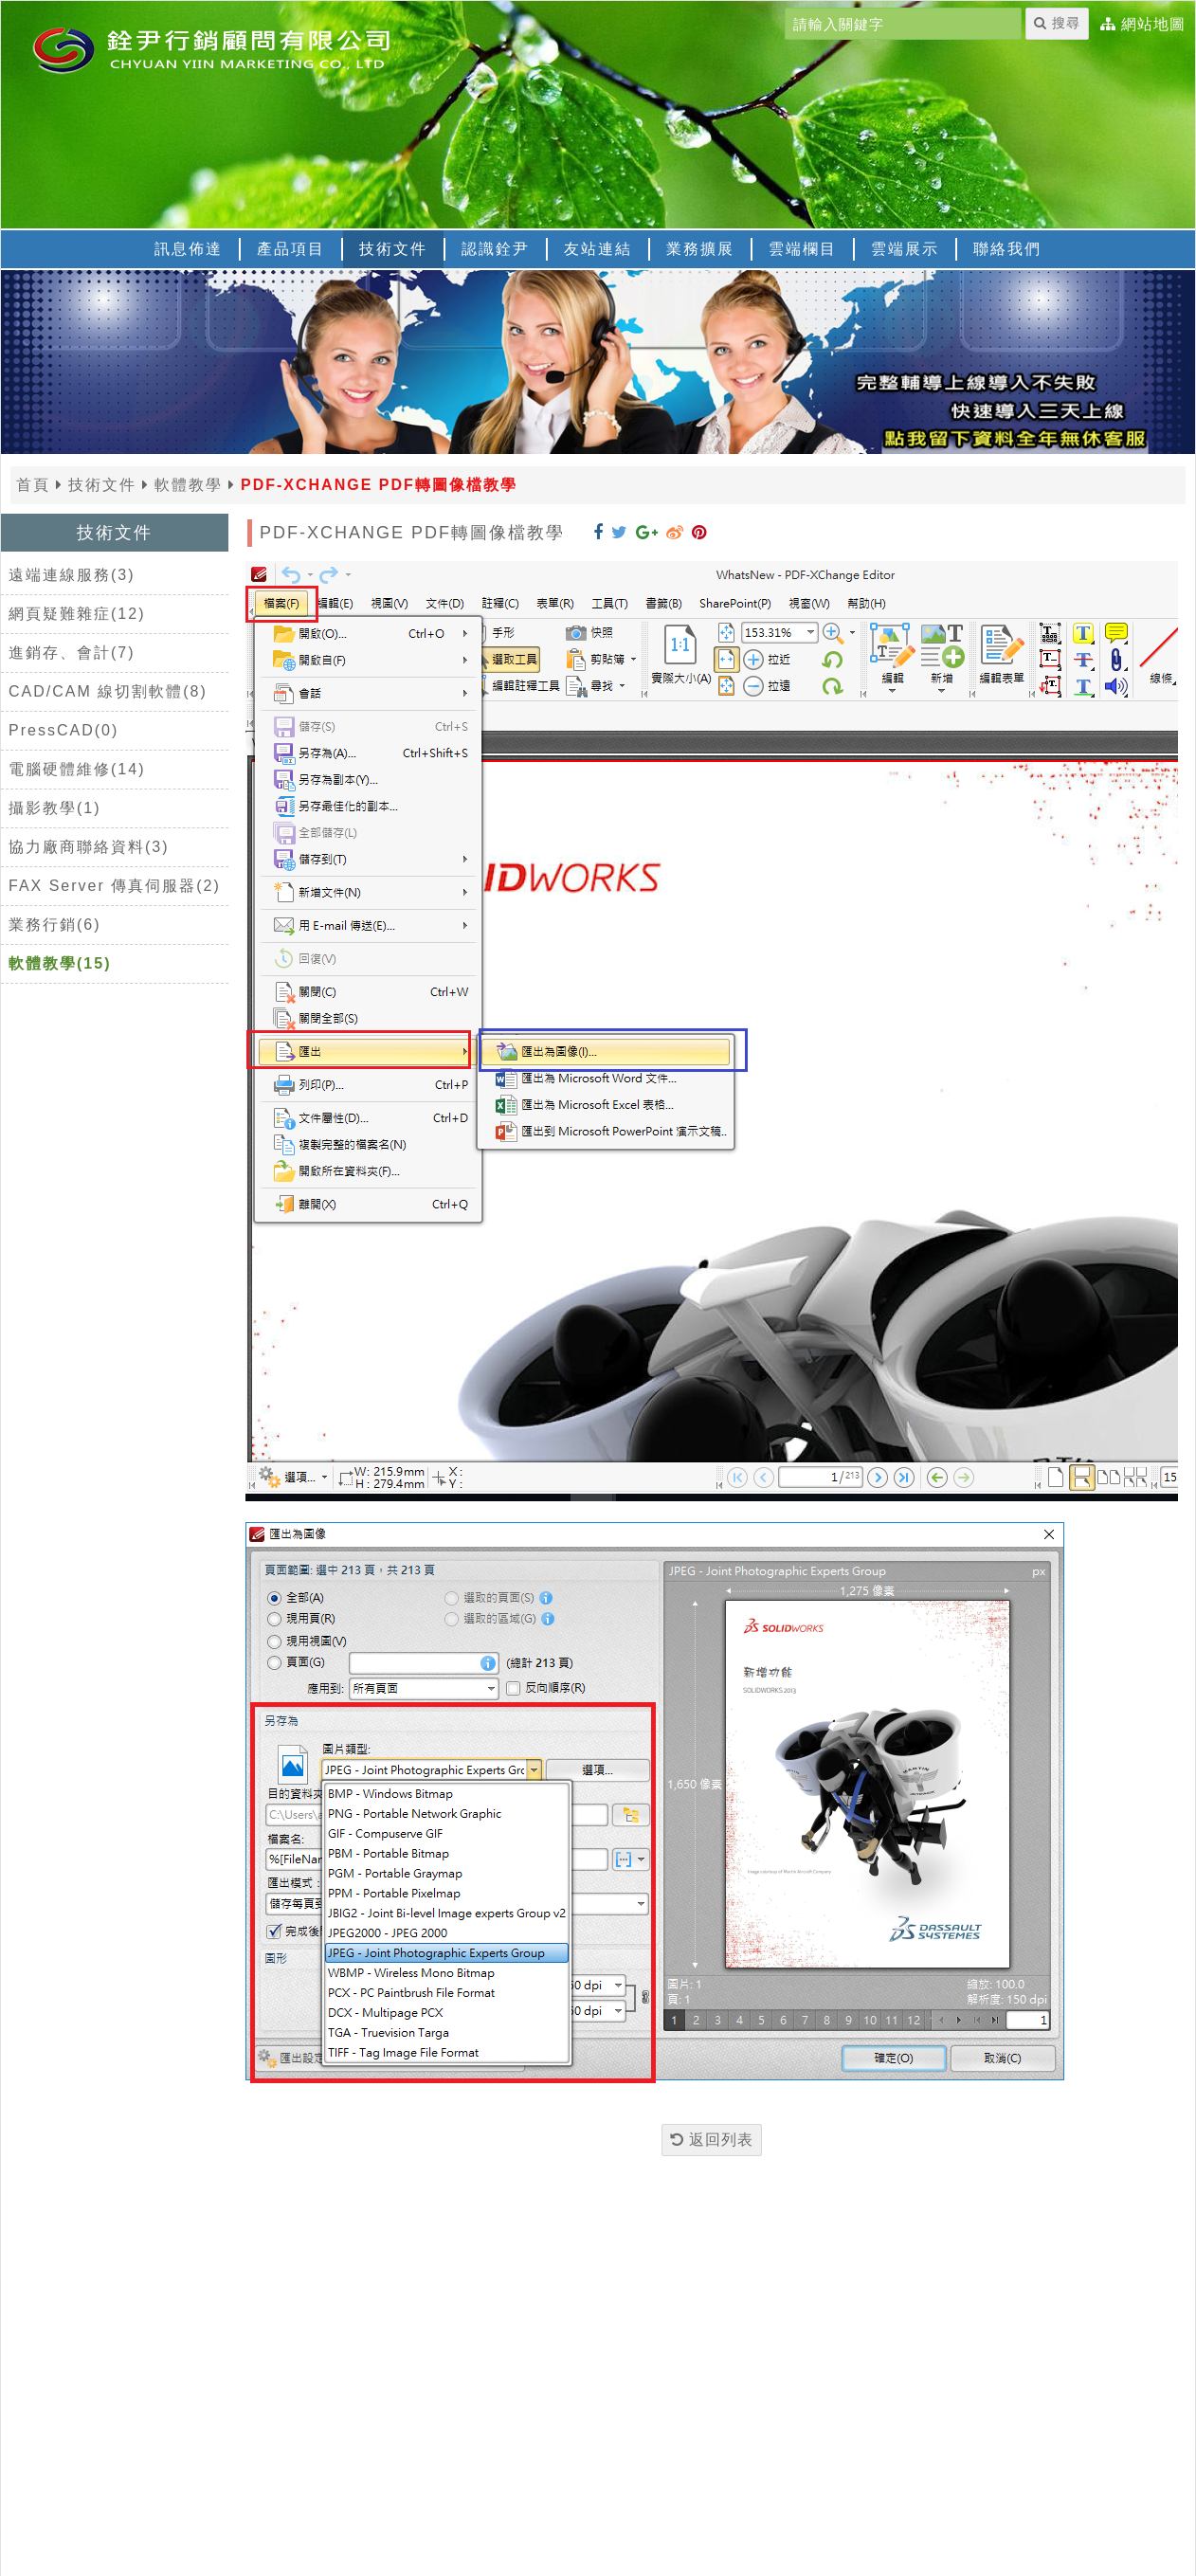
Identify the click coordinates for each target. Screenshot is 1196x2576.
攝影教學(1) (55, 808)
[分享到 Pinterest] (699, 532)
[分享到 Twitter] (619, 532)
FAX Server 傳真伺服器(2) (115, 886)
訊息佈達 (188, 249)
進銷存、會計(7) (72, 652)
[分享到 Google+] (647, 532)
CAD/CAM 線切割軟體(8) (108, 691)
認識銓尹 (496, 249)
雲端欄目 (803, 249)
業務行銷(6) (55, 924)
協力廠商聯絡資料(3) (89, 847)
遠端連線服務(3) (72, 575)
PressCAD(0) (63, 730)
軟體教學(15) (60, 963)
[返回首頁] (238, 48)
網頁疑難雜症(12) (77, 614)
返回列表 (711, 2140)
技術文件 (393, 249)
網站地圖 (1153, 24)
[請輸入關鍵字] (903, 24)
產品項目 (291, 249)
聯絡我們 (1007, 249)
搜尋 (1057, 22)
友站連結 (598, 249)
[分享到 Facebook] (598, 532)
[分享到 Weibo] (675, 532)
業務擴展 (700, 249)
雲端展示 (905, 249)
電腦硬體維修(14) (77, 769)
